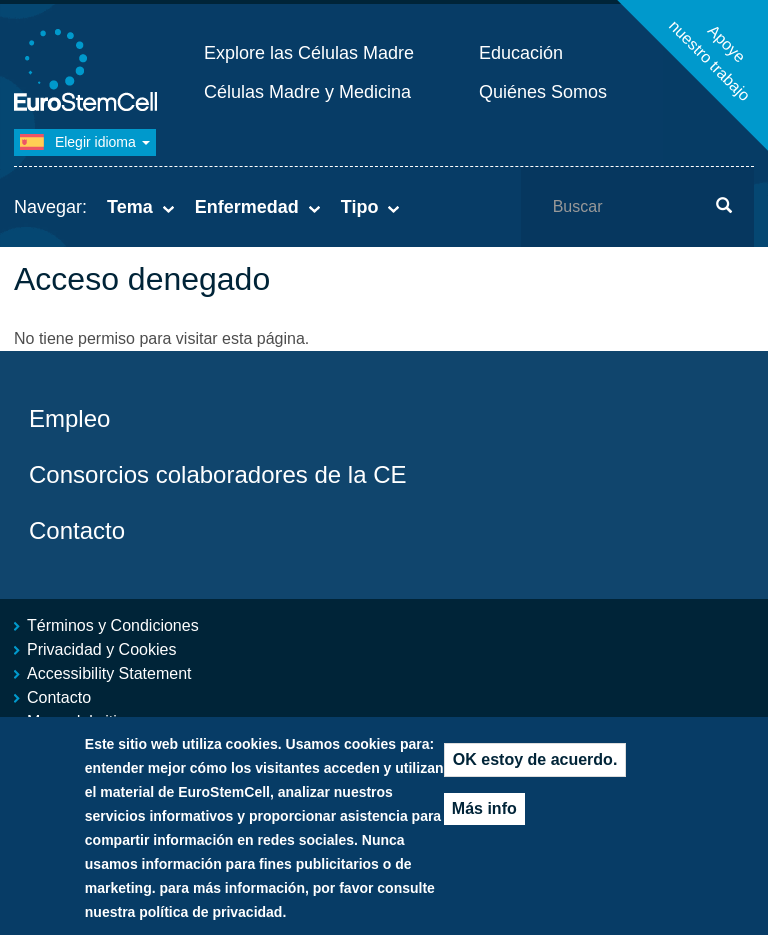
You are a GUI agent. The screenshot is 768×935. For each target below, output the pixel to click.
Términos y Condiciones (113, 625)
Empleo (69, 418)
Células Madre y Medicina (307, 92)
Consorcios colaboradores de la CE (218, 474)
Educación (521, 53)
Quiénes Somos (543, 92)
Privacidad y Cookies (101, 649)
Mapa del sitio (76, 721)
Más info (484, 825)
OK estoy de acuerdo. (535, 776)
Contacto (77, 530)
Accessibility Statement (109, 673)
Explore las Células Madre (309, 53)
